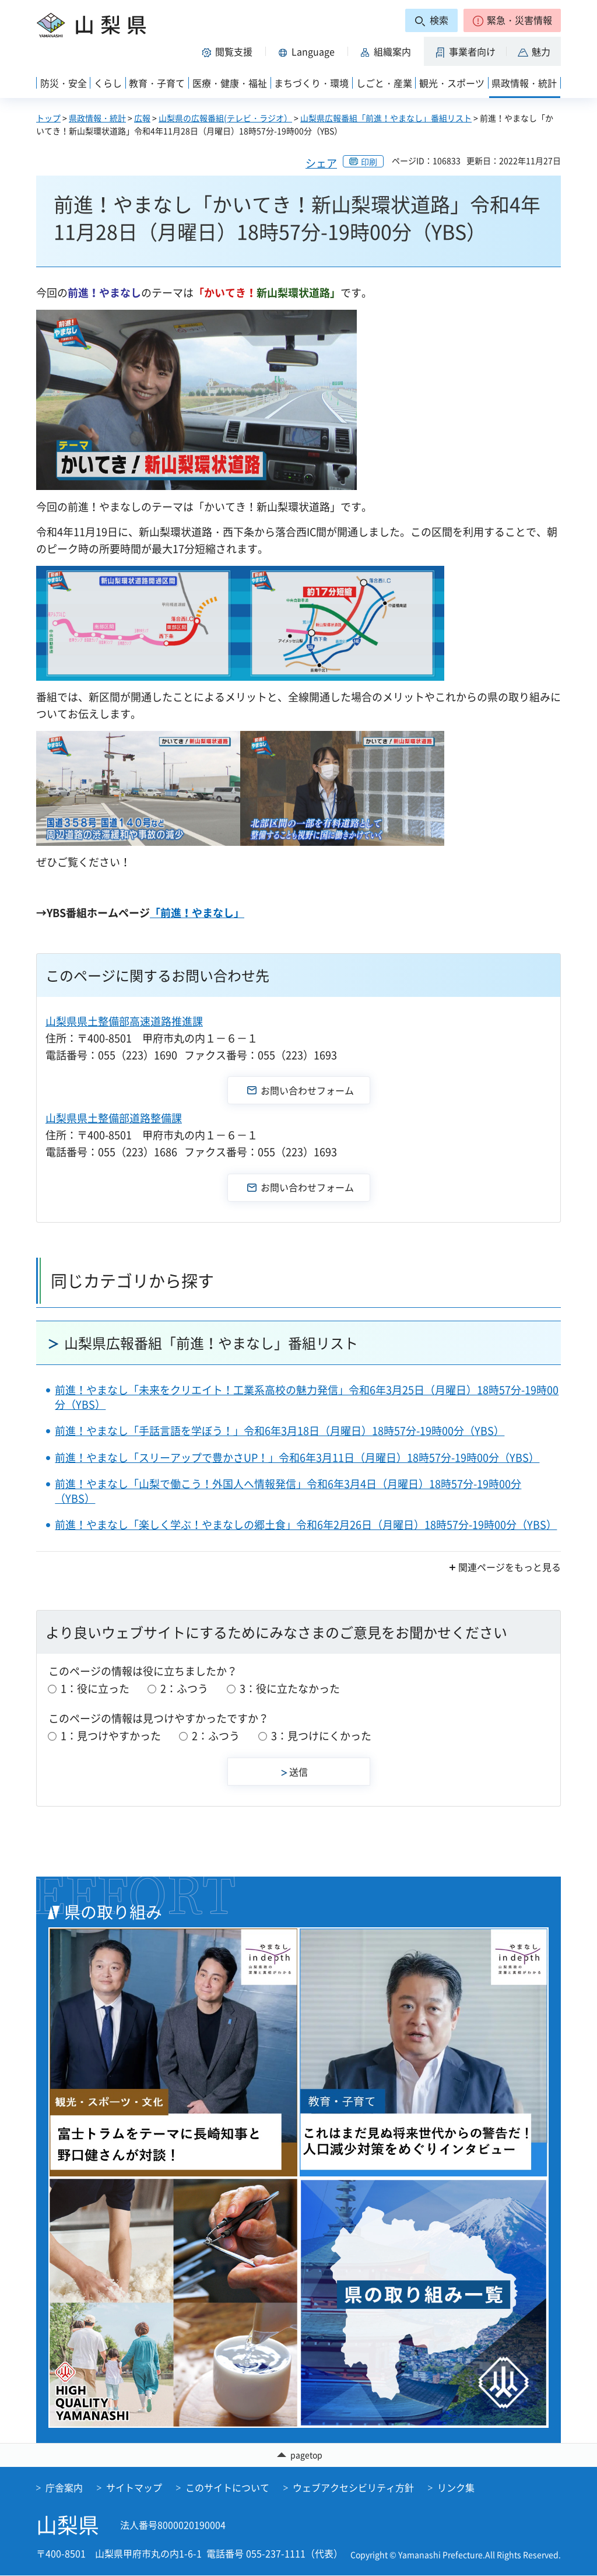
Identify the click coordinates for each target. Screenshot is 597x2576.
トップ (48, 118)
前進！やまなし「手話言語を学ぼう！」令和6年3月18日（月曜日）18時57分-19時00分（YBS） (279, 1430)
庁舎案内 (64, 2488)
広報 (142, 118)
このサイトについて (227, 2488)
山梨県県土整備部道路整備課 (113, 1118)
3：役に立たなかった (290, 1688)
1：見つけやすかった (111, 1736)
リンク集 (456, 2488)
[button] (512, 20)
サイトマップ (134, 2488)
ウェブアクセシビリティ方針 (353, 2488)
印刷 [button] (369, 161)
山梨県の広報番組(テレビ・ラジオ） (225, 118)
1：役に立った (95, 1688)
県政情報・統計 (97, 118)
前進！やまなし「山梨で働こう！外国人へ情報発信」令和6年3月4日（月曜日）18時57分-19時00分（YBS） (288, 1491)
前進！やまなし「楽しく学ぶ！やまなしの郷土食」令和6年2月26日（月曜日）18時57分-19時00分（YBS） (306, 1524)
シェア (321, 163)
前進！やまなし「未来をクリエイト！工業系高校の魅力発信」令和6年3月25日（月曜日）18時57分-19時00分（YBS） (307, 1397)
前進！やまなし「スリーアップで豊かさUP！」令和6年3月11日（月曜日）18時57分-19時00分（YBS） (297, 1457)
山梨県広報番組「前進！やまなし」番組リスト (386, 118)
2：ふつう (184, 1688)
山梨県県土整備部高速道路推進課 (124, 1021)
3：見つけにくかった (321, 1736)
